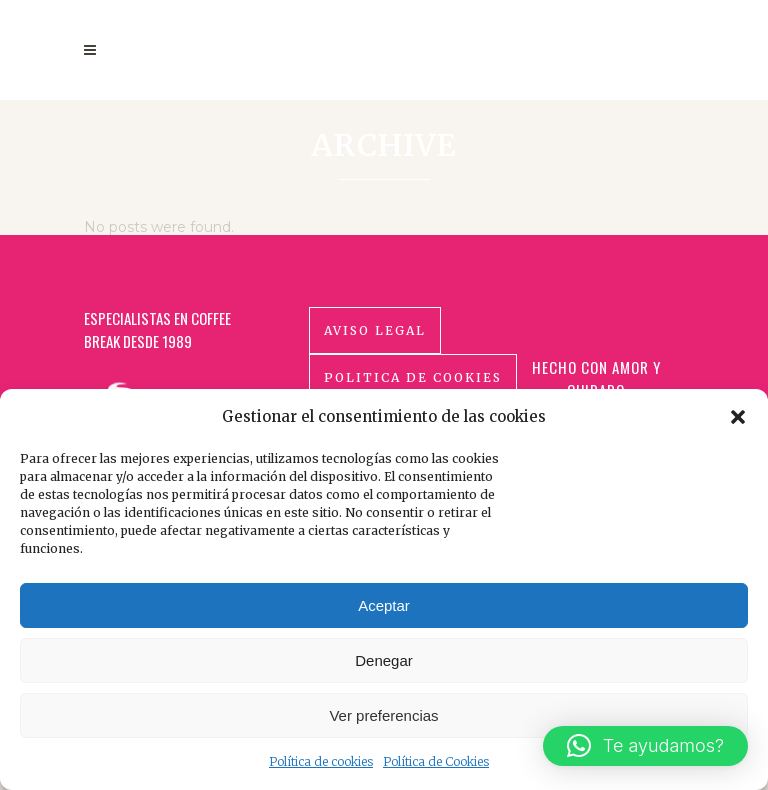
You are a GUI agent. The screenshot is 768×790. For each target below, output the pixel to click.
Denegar (384, 660)
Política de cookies (321, 761)
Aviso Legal (375, 354)
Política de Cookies (436, 761)
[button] (738, 417)
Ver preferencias (383, 715)
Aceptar (384, 605)
